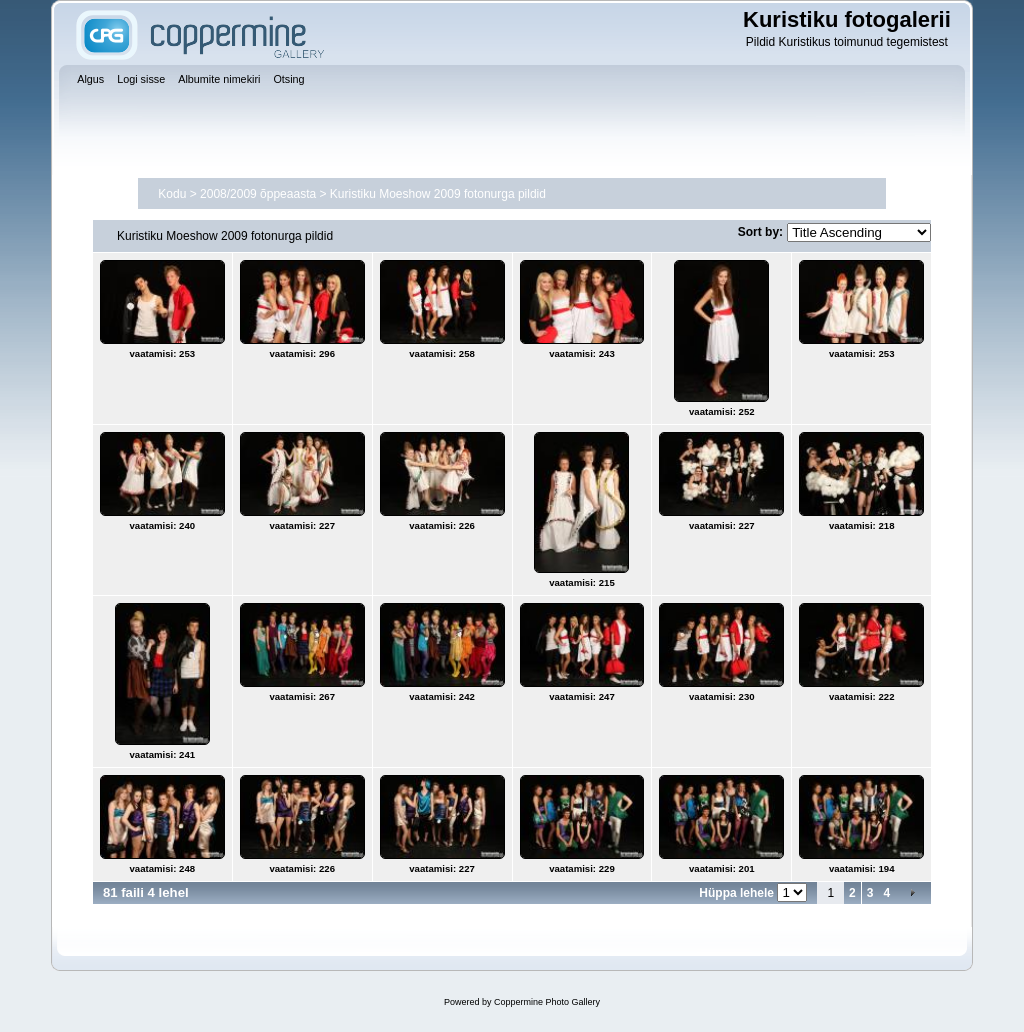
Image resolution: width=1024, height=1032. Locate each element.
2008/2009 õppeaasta (258, 194)
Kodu (172, 194)
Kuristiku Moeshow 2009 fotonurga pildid (438, 194)
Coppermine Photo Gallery (547, 1002)
